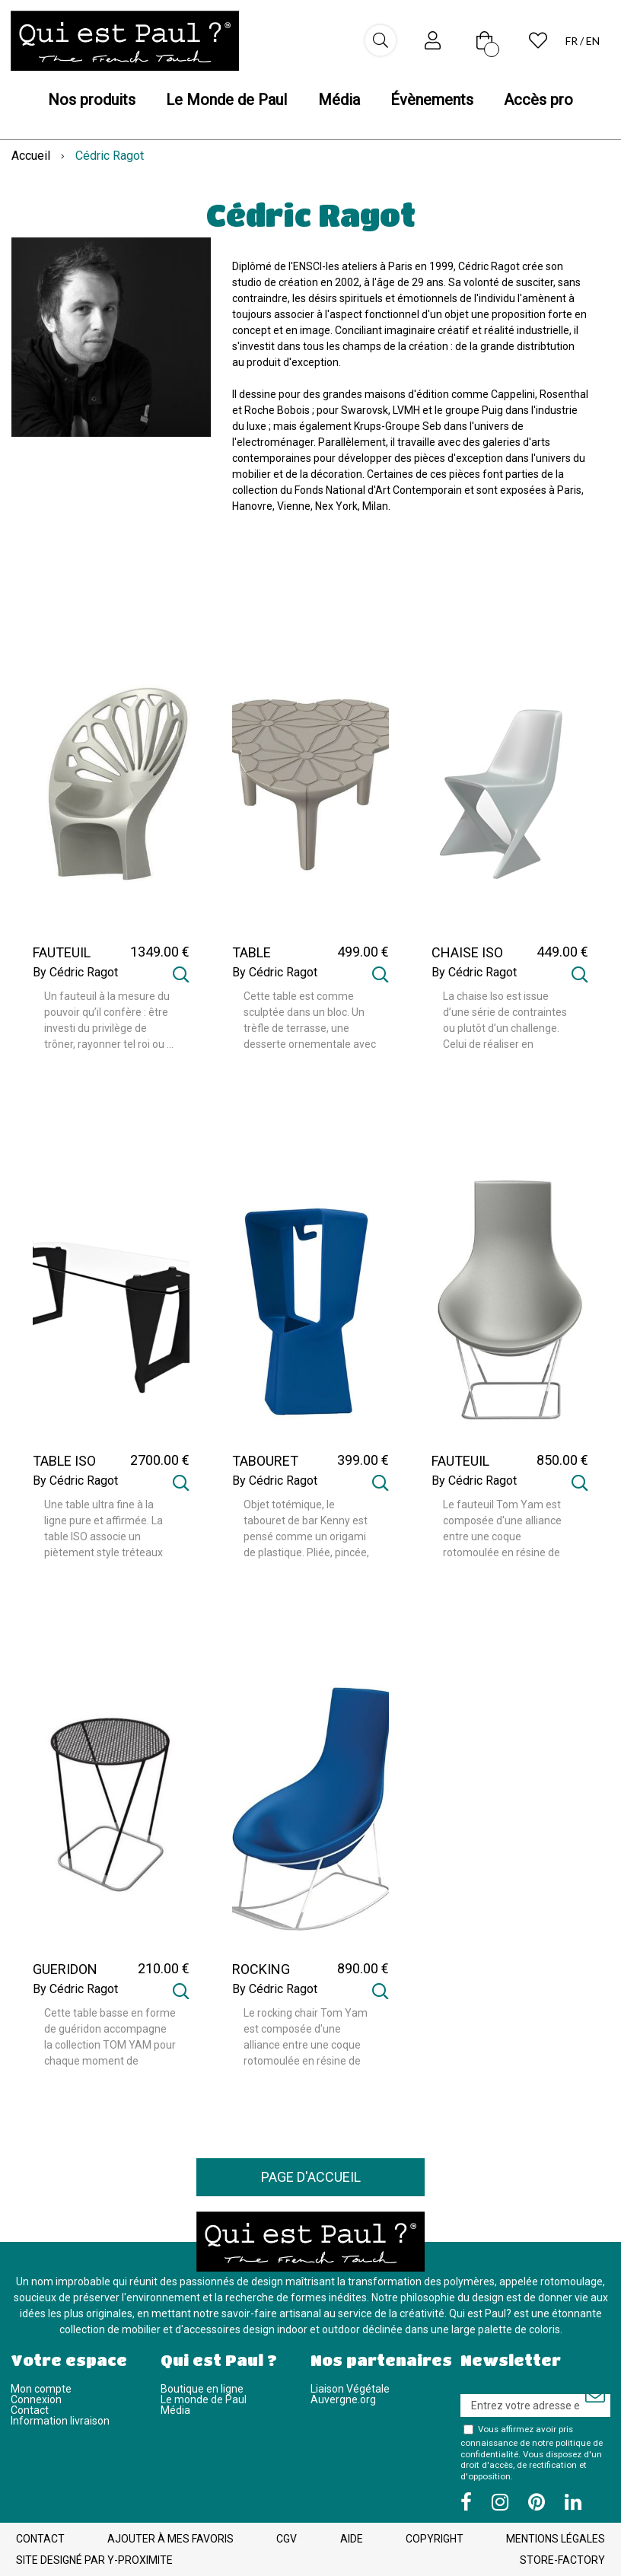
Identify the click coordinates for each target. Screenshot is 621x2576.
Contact (30, 2410)
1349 (159, 952)
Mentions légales (555, 2539)
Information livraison (60, 2420)
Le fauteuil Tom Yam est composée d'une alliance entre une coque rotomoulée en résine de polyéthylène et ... (502, 1529)
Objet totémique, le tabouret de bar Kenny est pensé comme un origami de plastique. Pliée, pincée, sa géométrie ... (306, 1529)
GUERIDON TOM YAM (65, 1976)
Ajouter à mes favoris (170, 2539)
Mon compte (41, 2388)
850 (562, 1460)
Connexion (36, 2399)
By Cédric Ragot (75, 972)
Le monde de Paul (204, 2399)
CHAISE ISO (467, 953)
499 (363, 952)
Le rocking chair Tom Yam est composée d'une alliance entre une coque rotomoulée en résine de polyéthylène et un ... (306, 2038)
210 (163, 1968)
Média (175, 2410)
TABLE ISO (64, 1461)
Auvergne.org (343, 2399)
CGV (286, 2539)
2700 (159, 1460)
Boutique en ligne (202, 2388)
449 (562, 952)
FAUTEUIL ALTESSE (62, 959)
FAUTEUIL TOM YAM (461, 1468)
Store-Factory (562, 2560)
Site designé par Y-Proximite (94, 2560)
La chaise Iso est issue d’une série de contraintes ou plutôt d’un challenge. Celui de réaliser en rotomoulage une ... (505, 1021)
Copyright (434, 2539)
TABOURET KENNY (265, 1468)
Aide (351, 2539)
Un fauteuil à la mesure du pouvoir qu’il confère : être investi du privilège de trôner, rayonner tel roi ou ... (109, 1020)
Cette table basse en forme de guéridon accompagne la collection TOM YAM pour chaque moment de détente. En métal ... (110, 2038)
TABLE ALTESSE (259, 959)
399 (363, 1460)
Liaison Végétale (350, 2388)
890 (363, 1968)
